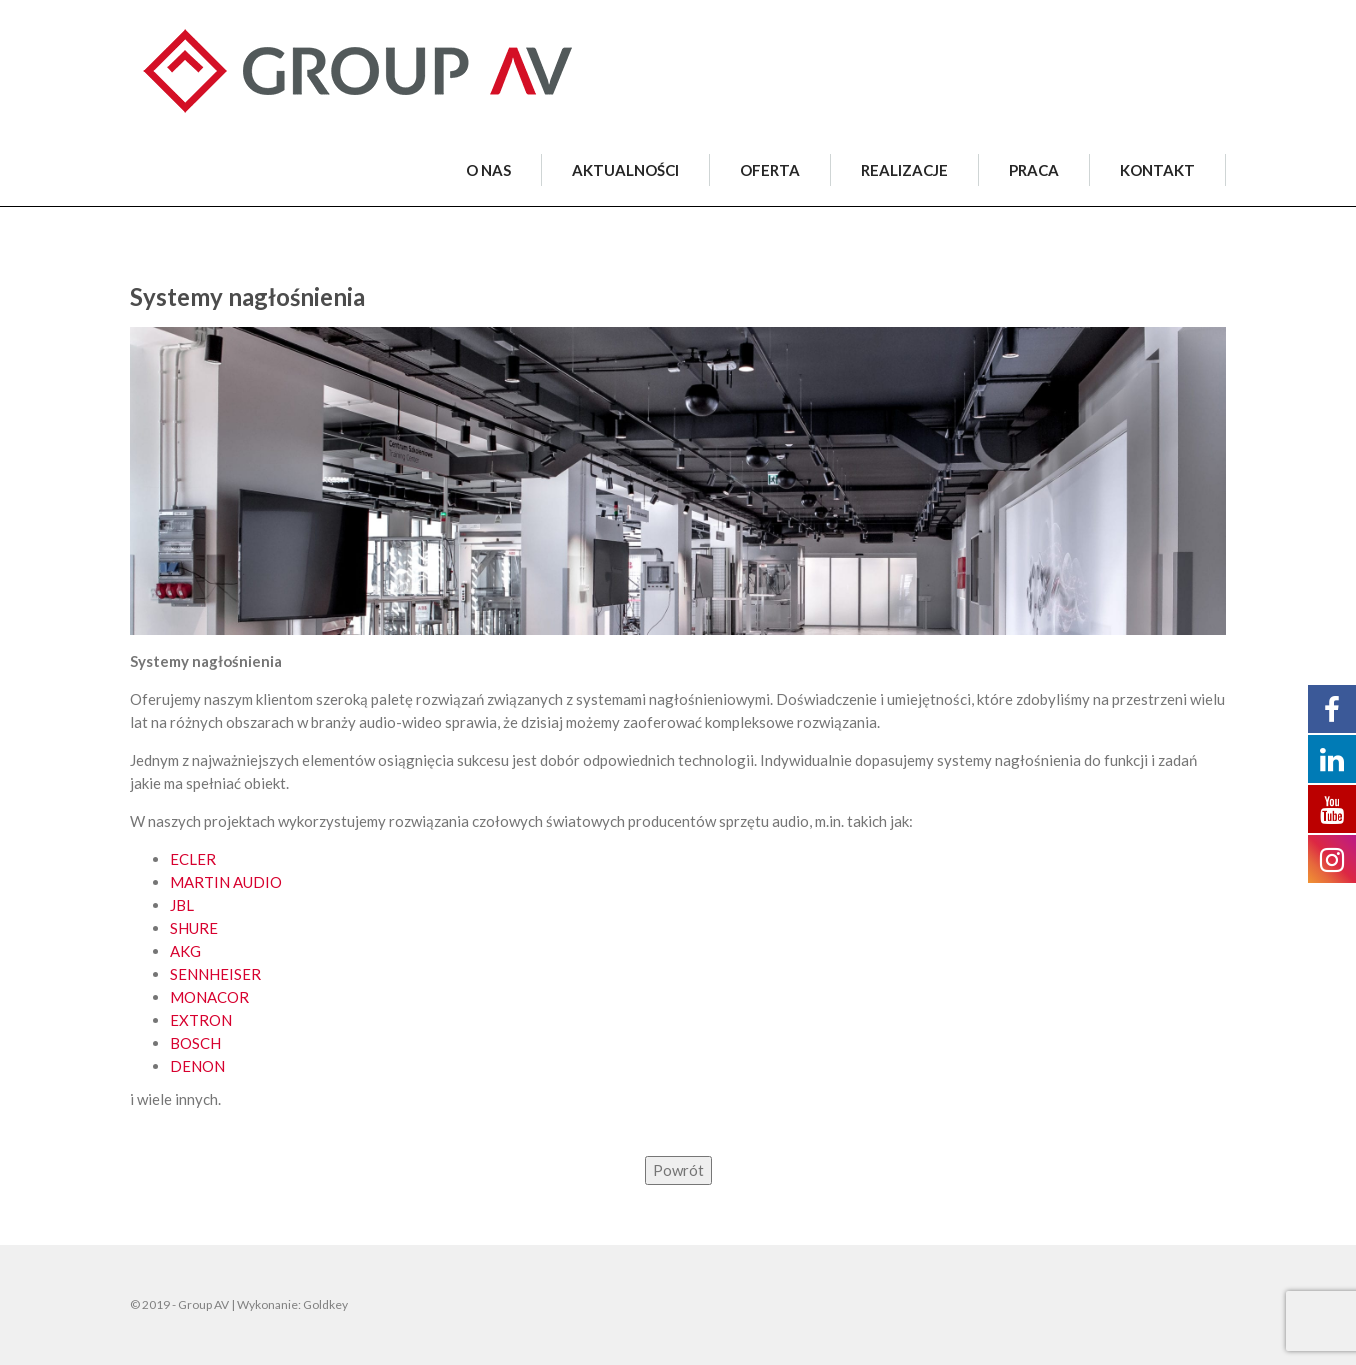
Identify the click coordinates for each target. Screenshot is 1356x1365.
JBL (182, 905)
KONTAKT (1157, 170)
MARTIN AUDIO (226, 882)
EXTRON (201, 1020)
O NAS (488, 170)
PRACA (1034, 170)
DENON (197, 1066)
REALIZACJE (904, 170)
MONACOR (209, 997)
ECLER (193, 859)
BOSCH (195, 1043)
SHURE (194, 928)
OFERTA (770, 170)
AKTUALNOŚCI (625, 170)
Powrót (678, 1170)
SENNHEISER (215, 974)
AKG (185, 951)
